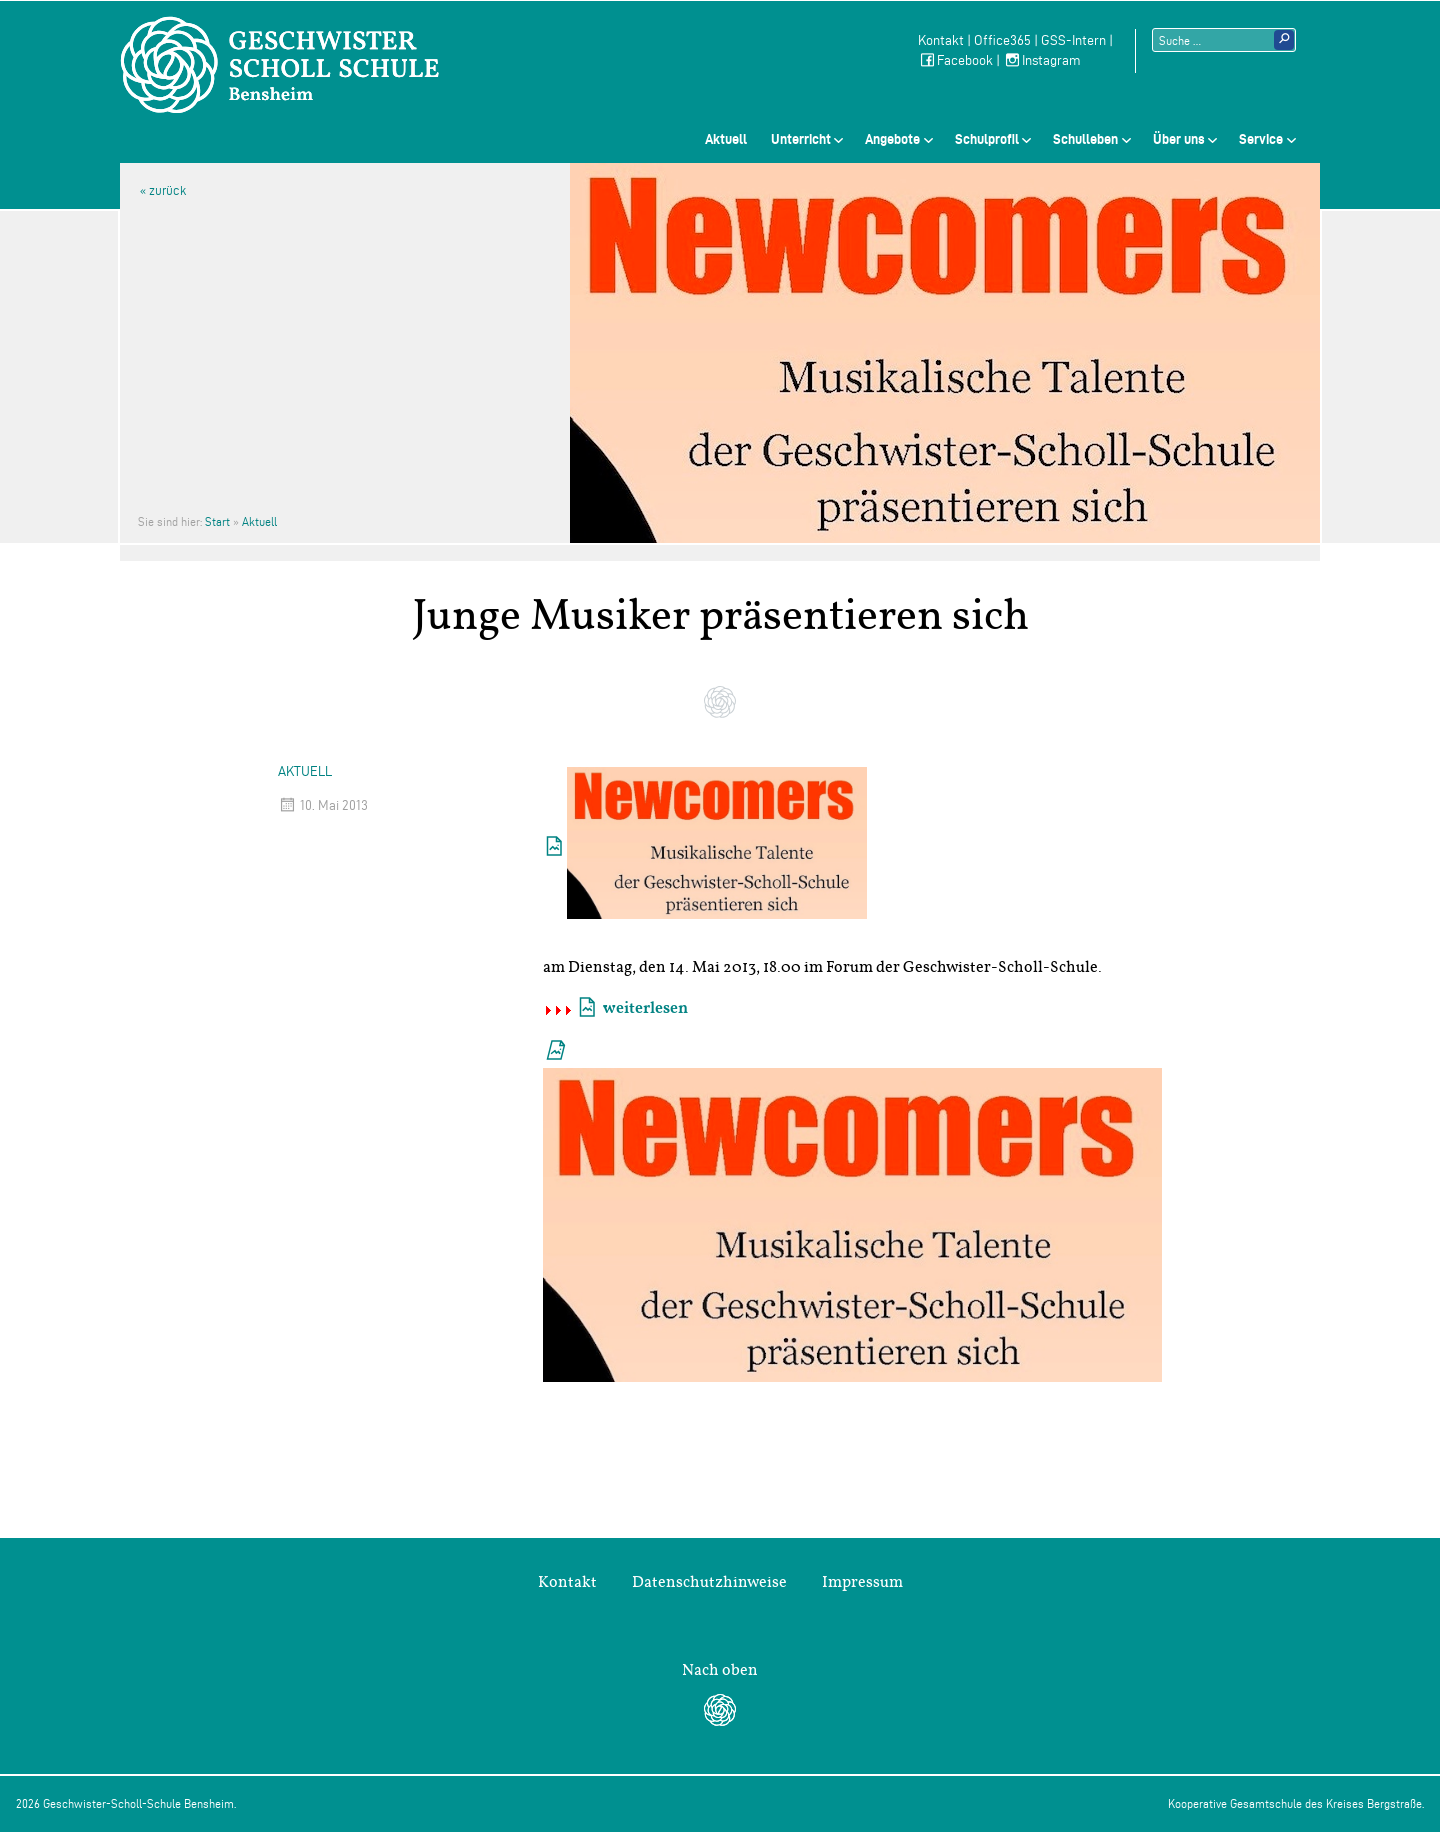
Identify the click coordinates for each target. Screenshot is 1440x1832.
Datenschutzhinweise (709, 1582)
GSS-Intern (1073, 40)
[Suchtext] (1224, 40)
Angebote (892, 139)
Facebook (955, 60)
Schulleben (1085, 139)
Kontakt (941, 40)
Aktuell (726, 139)
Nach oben (720, 1670)
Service (1261, 139)
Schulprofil (987, 139)
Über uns (1179, 139)
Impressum (862, 1582)
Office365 (1002, 40)
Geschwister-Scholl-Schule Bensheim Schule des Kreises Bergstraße (280, 65)
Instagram (1042, 60)
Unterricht (801, 139)
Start (217, 521)
